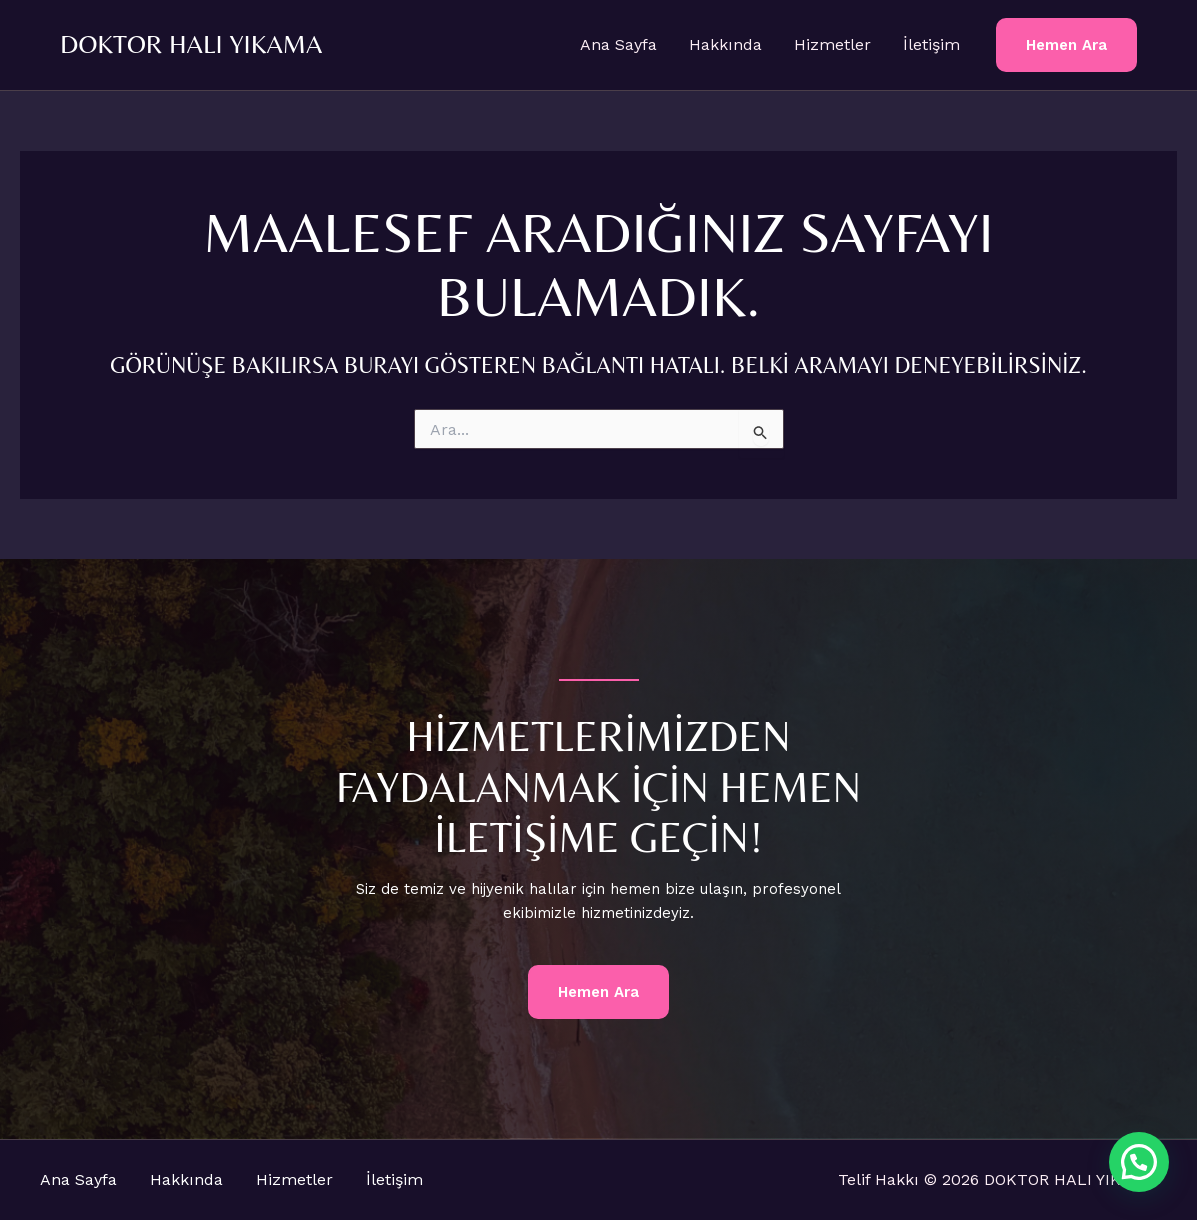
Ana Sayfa (618, 44)
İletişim (931, 44)
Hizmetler (832, 44)
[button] (1066, 45)
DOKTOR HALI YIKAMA (191, 44)
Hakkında (725, 44)
